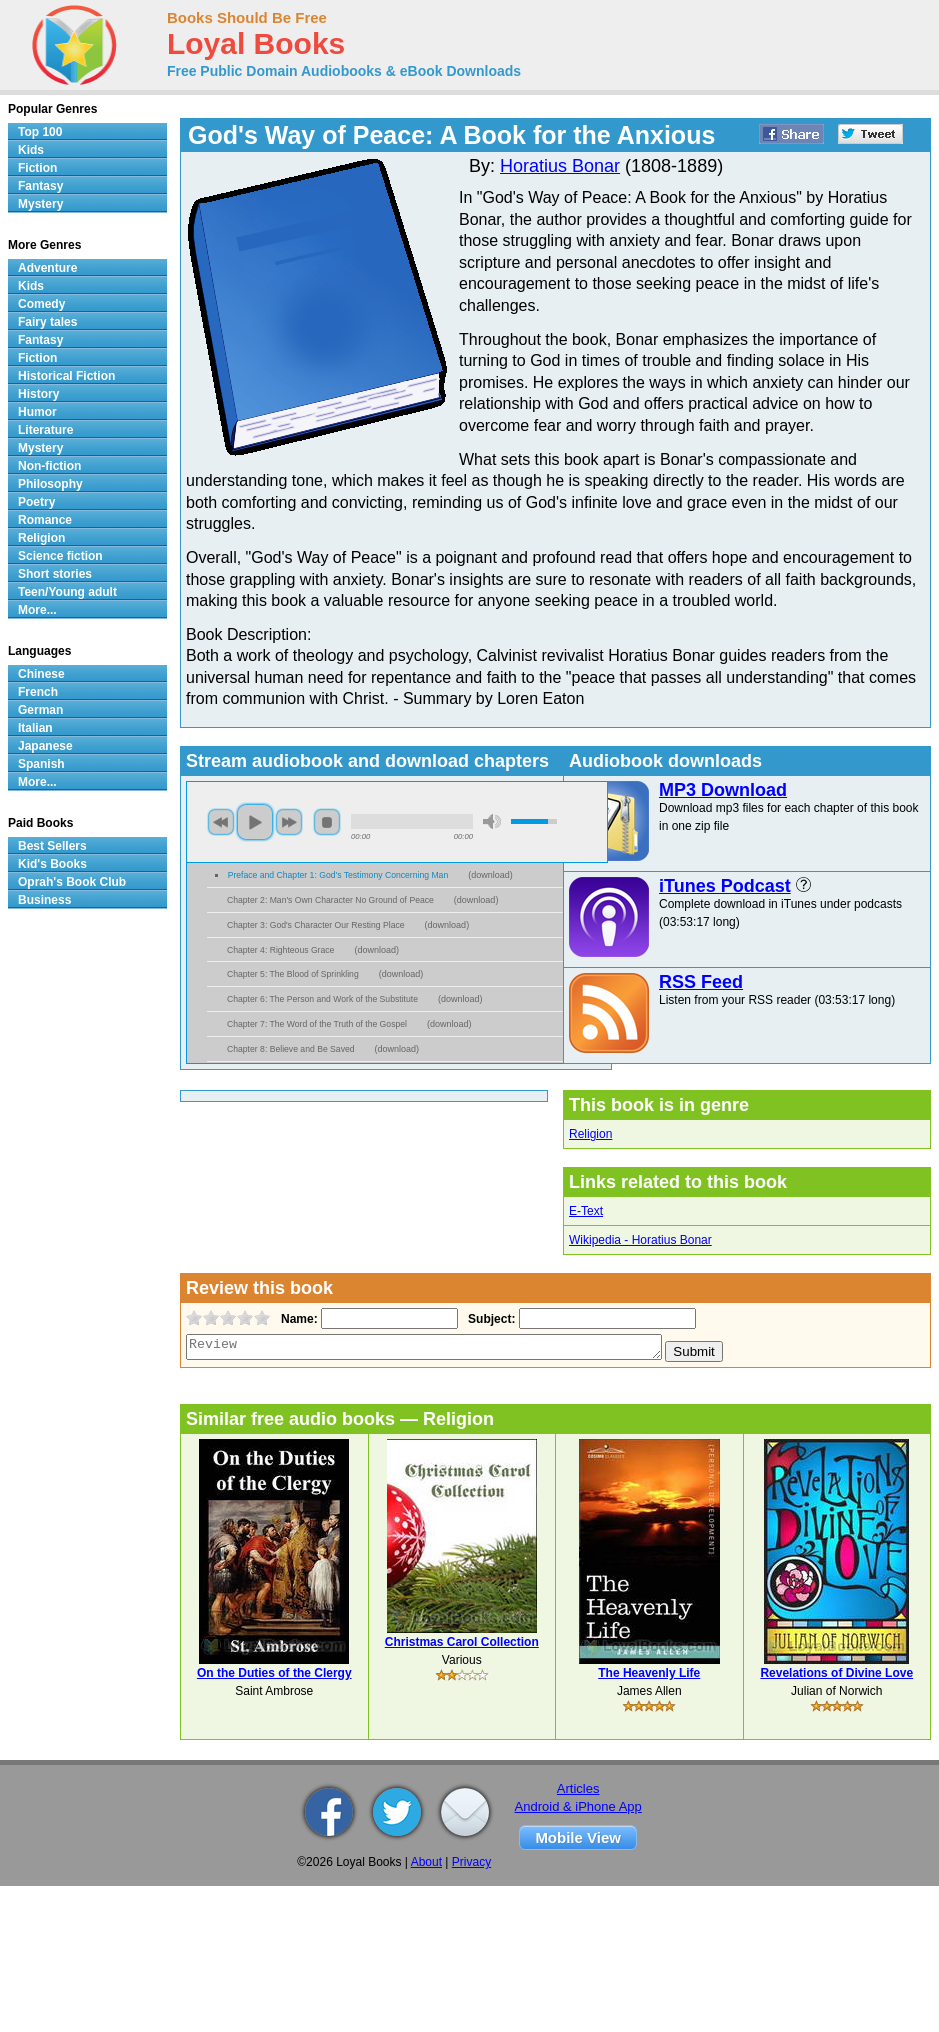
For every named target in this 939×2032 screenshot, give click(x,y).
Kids (31, 150)
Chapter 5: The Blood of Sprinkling (293, 974)
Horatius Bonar (560, 166)
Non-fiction (49, 466)
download (490, 875)
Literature (45, 430)
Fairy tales (47, 322)
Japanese (45, 746)
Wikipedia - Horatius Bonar (640, 1240)
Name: (297, 1319)
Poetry (36, 502)
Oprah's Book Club (72, 882)
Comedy (41, 304)
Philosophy (50, 484)
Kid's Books (52, 864)
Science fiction (60, 556)
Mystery (40, 204)
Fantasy (40, 186)
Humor (37, 412)
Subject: (489, 1319)
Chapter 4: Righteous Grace (280, 950)
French (38, 692)
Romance (45, 520)
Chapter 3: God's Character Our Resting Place (316, 925)
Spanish (41, 764)
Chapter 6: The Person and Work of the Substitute (322, 999)
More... (37, 610)
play (255, 822)
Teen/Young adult (67, 592)
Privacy (471, 1862)
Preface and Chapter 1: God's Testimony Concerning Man (338, 875)
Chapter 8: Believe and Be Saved (291, 1049)
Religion (590, 1134)
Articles (578, 1788)
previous (221, 822)
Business (44, 900)
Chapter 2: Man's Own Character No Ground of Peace (330, 900)
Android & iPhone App (578, 1806)
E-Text (586, 1211)
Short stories (55, 574)
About (426, 1862)
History (38, 394)
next (289, 822)
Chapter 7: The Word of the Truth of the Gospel (317, 1024)
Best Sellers (52, 846)
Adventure (47, 268)
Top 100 (40, 132)
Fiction (37, 168)
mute (492, 821)
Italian (35, 728)
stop (327, 822)
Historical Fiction (66, 376)
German (40, 710)
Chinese (41, 674)
